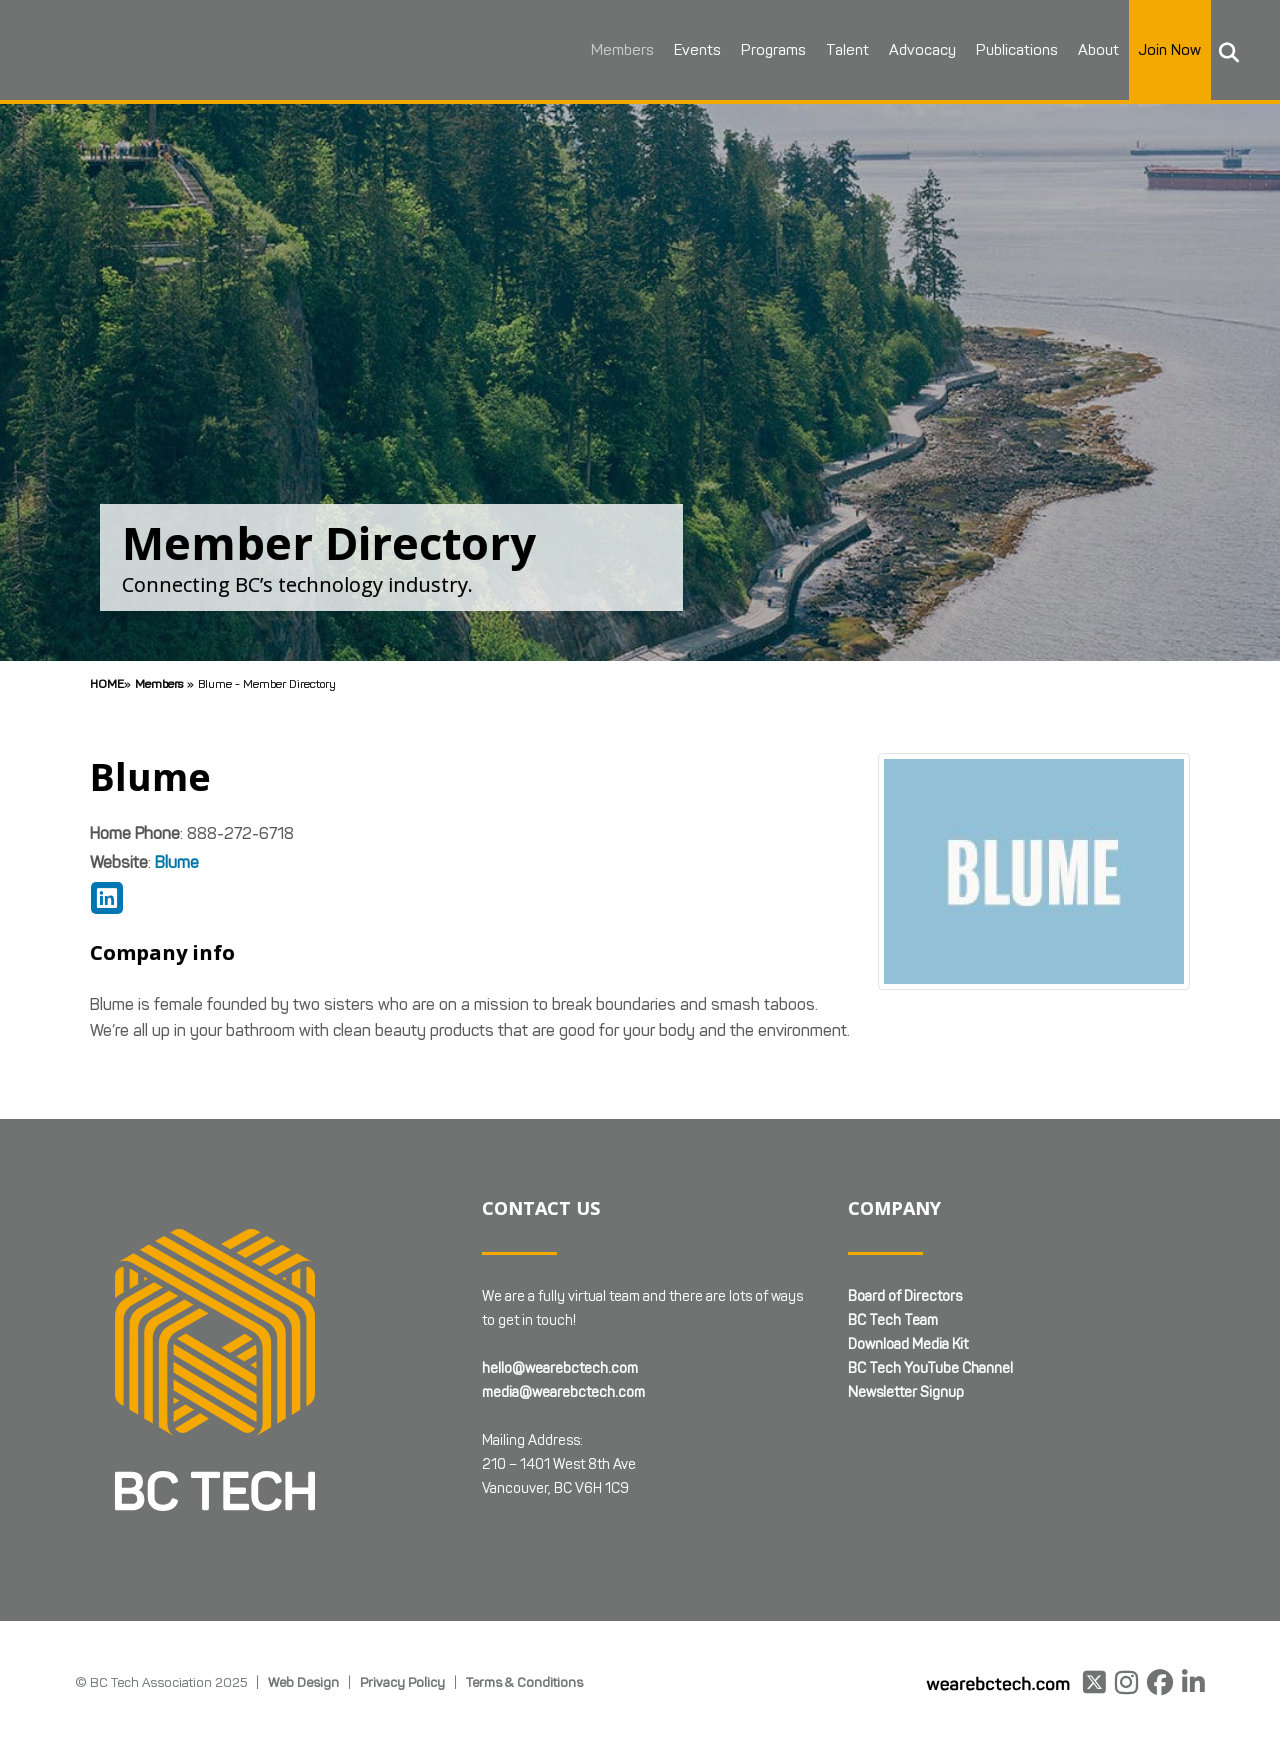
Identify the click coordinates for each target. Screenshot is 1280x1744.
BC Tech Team (893, 1320)
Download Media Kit (908, 1344)
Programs (769, 50)
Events (693, 50)
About (1094, 50)
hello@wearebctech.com (560, 1368)
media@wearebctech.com (563, 1392)
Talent (843, 50)
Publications (1013, 50)
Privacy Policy (402, 1682)
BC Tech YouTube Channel (930, 1368)
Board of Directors (905, 1296)
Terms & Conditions (524, 1682)
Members (618, 50)
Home (107, 683)
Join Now (1166, 50)
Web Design (303, 1682)
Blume (177, 862)
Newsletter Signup (906, 1392)
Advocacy (918, 50)
